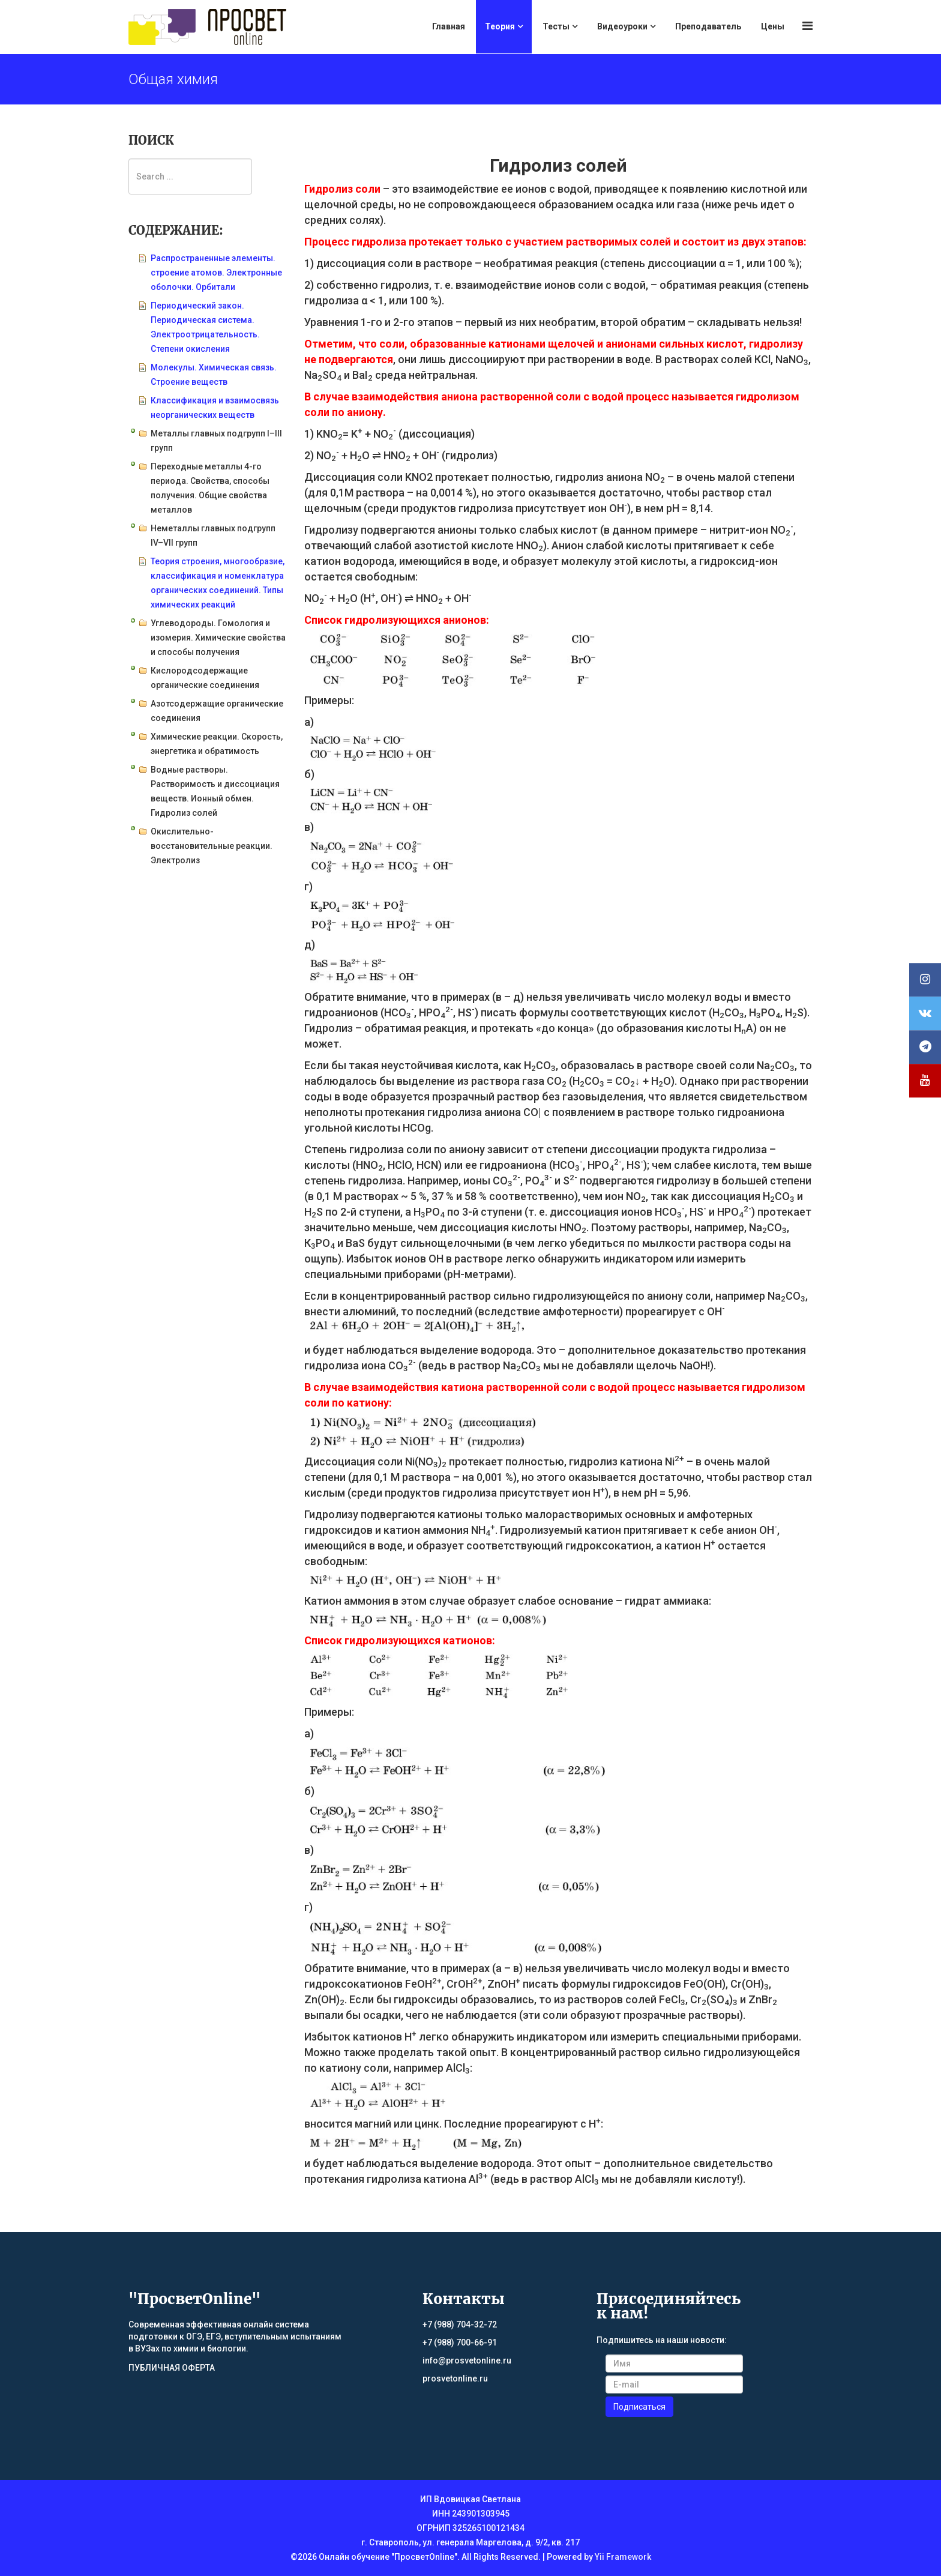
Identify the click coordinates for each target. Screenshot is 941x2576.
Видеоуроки (622, 26)
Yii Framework (623, 2557)
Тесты (556, 26)
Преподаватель (708, 26)
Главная (448, 26)
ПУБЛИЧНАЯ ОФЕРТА (171, 2367)
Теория (500, 26)
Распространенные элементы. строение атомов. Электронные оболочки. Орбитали (216, 272)
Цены (772, 26)
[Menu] (807, 26)
